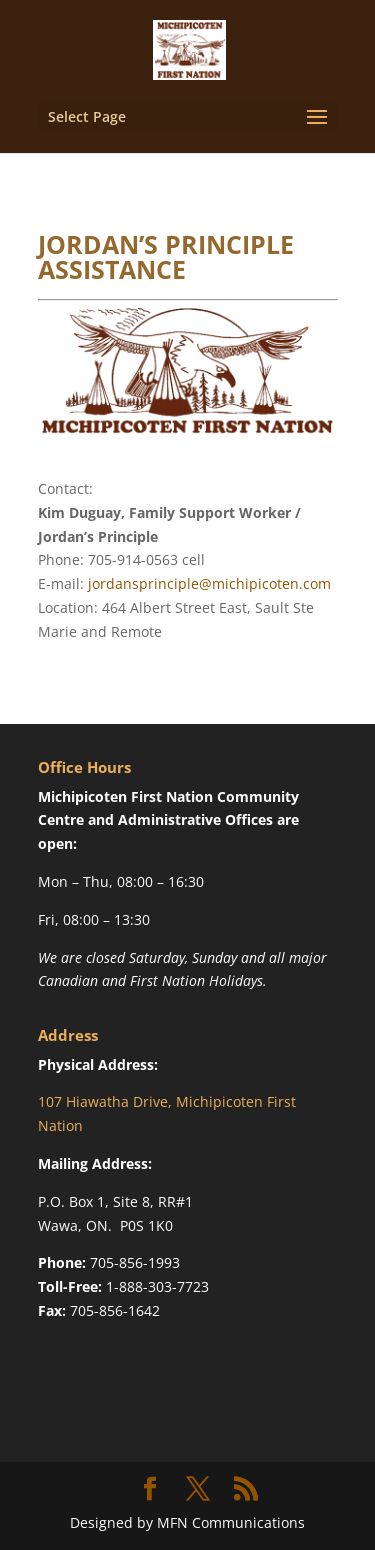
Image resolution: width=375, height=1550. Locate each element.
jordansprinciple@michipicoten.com (209, 583)
